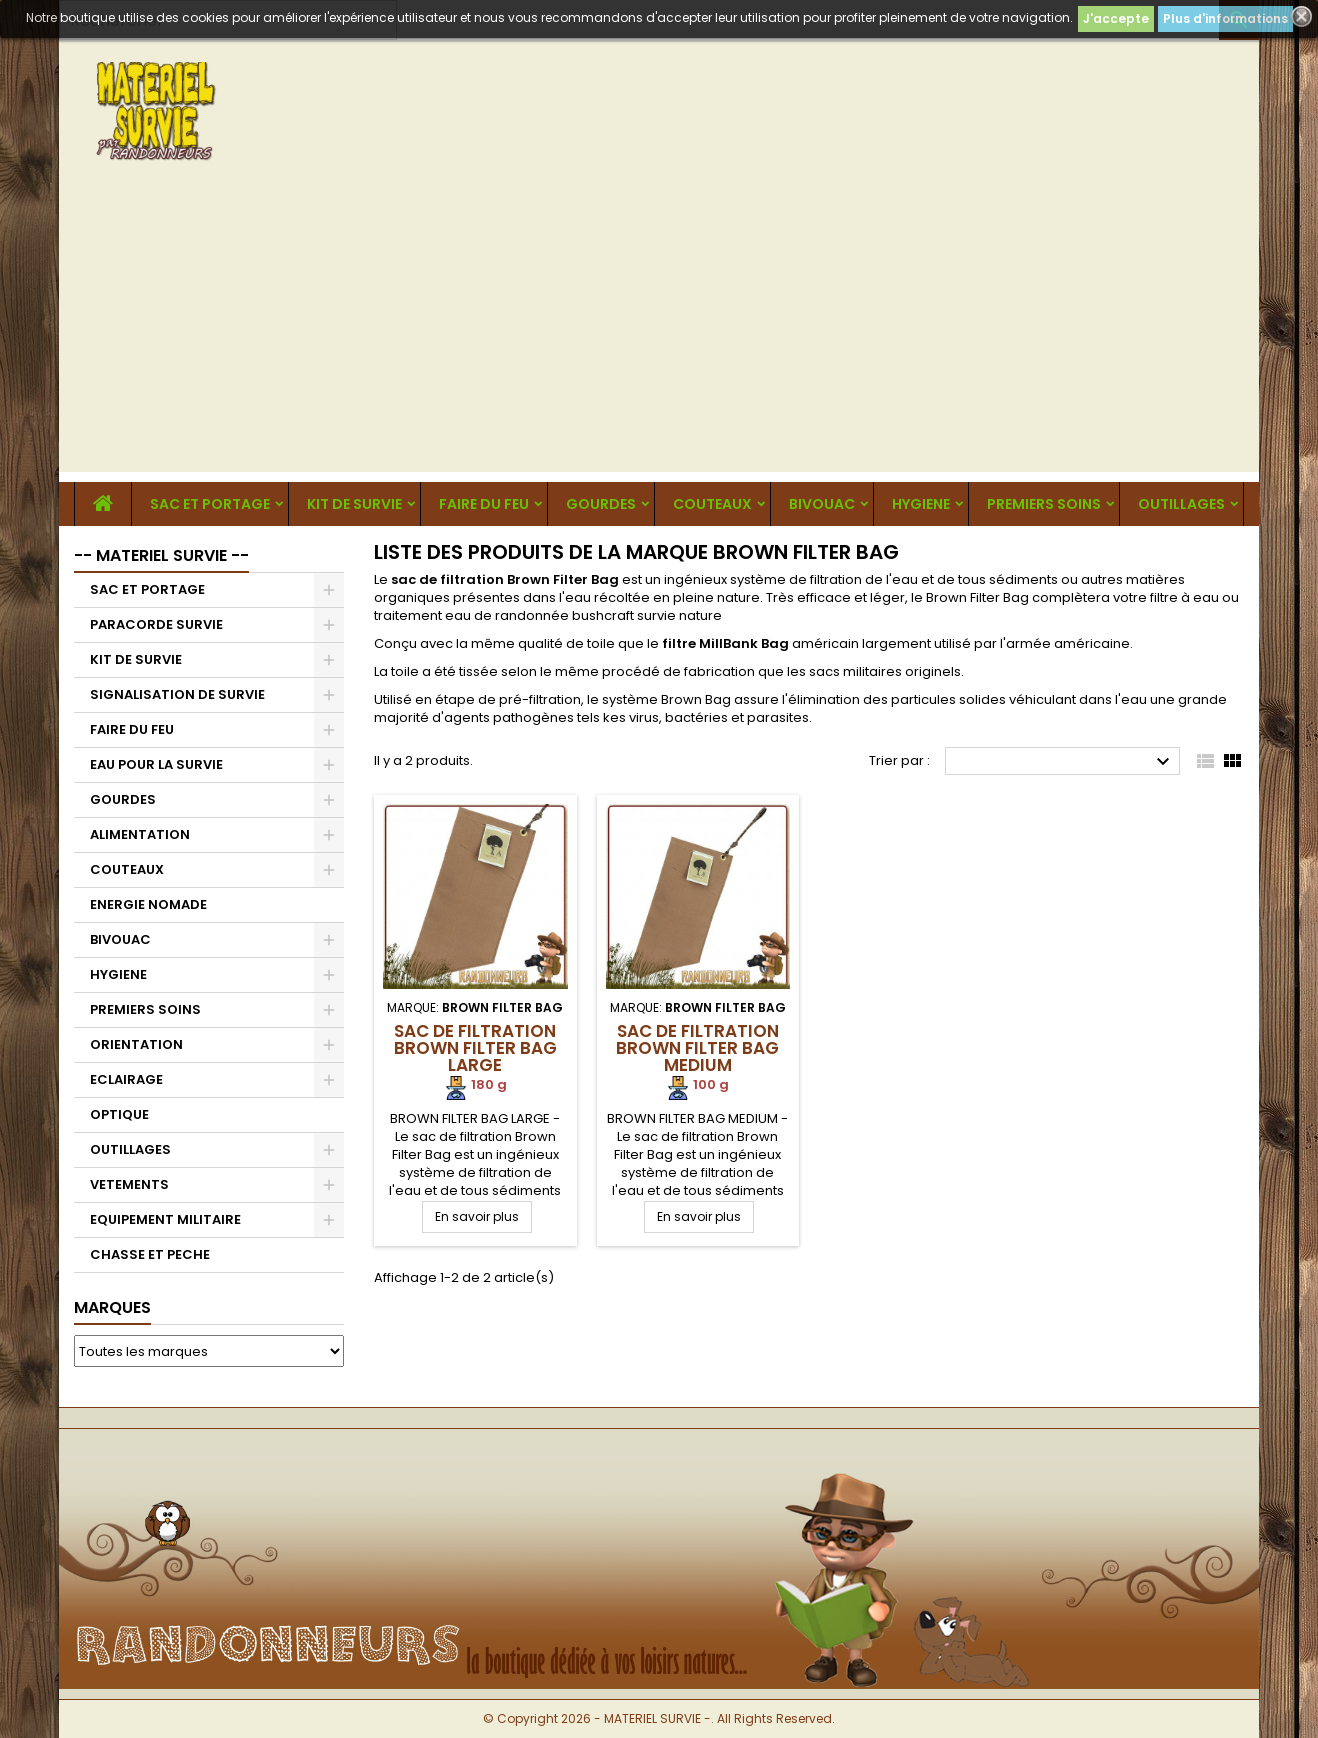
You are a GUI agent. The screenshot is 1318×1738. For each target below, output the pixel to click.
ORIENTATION (136, 1044)
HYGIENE (921, 504)
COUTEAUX (712, 504)
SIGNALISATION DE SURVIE (177, 694)
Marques (112, 1307)
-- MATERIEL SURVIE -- (161, 555)
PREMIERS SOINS (1044, 504)
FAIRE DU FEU (484, 504)
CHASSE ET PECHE (150, 1254)
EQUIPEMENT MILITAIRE (165, 1219)
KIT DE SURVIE (354, 504)
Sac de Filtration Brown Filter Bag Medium (697, 1048)
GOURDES (601, 504)
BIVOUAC (822, 504)
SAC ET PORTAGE (210, 504)
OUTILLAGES (1181, 504)
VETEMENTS (129, 1184)
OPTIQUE (119, 1114)
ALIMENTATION (140, 834)
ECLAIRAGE (126, 1079)
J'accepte (1116, 18)
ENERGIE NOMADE (148, 904)
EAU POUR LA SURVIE (156, 764)
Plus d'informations (1225, 18)
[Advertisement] (659, 332)
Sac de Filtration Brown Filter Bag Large (475, 1048)
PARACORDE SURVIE (156, 624)
